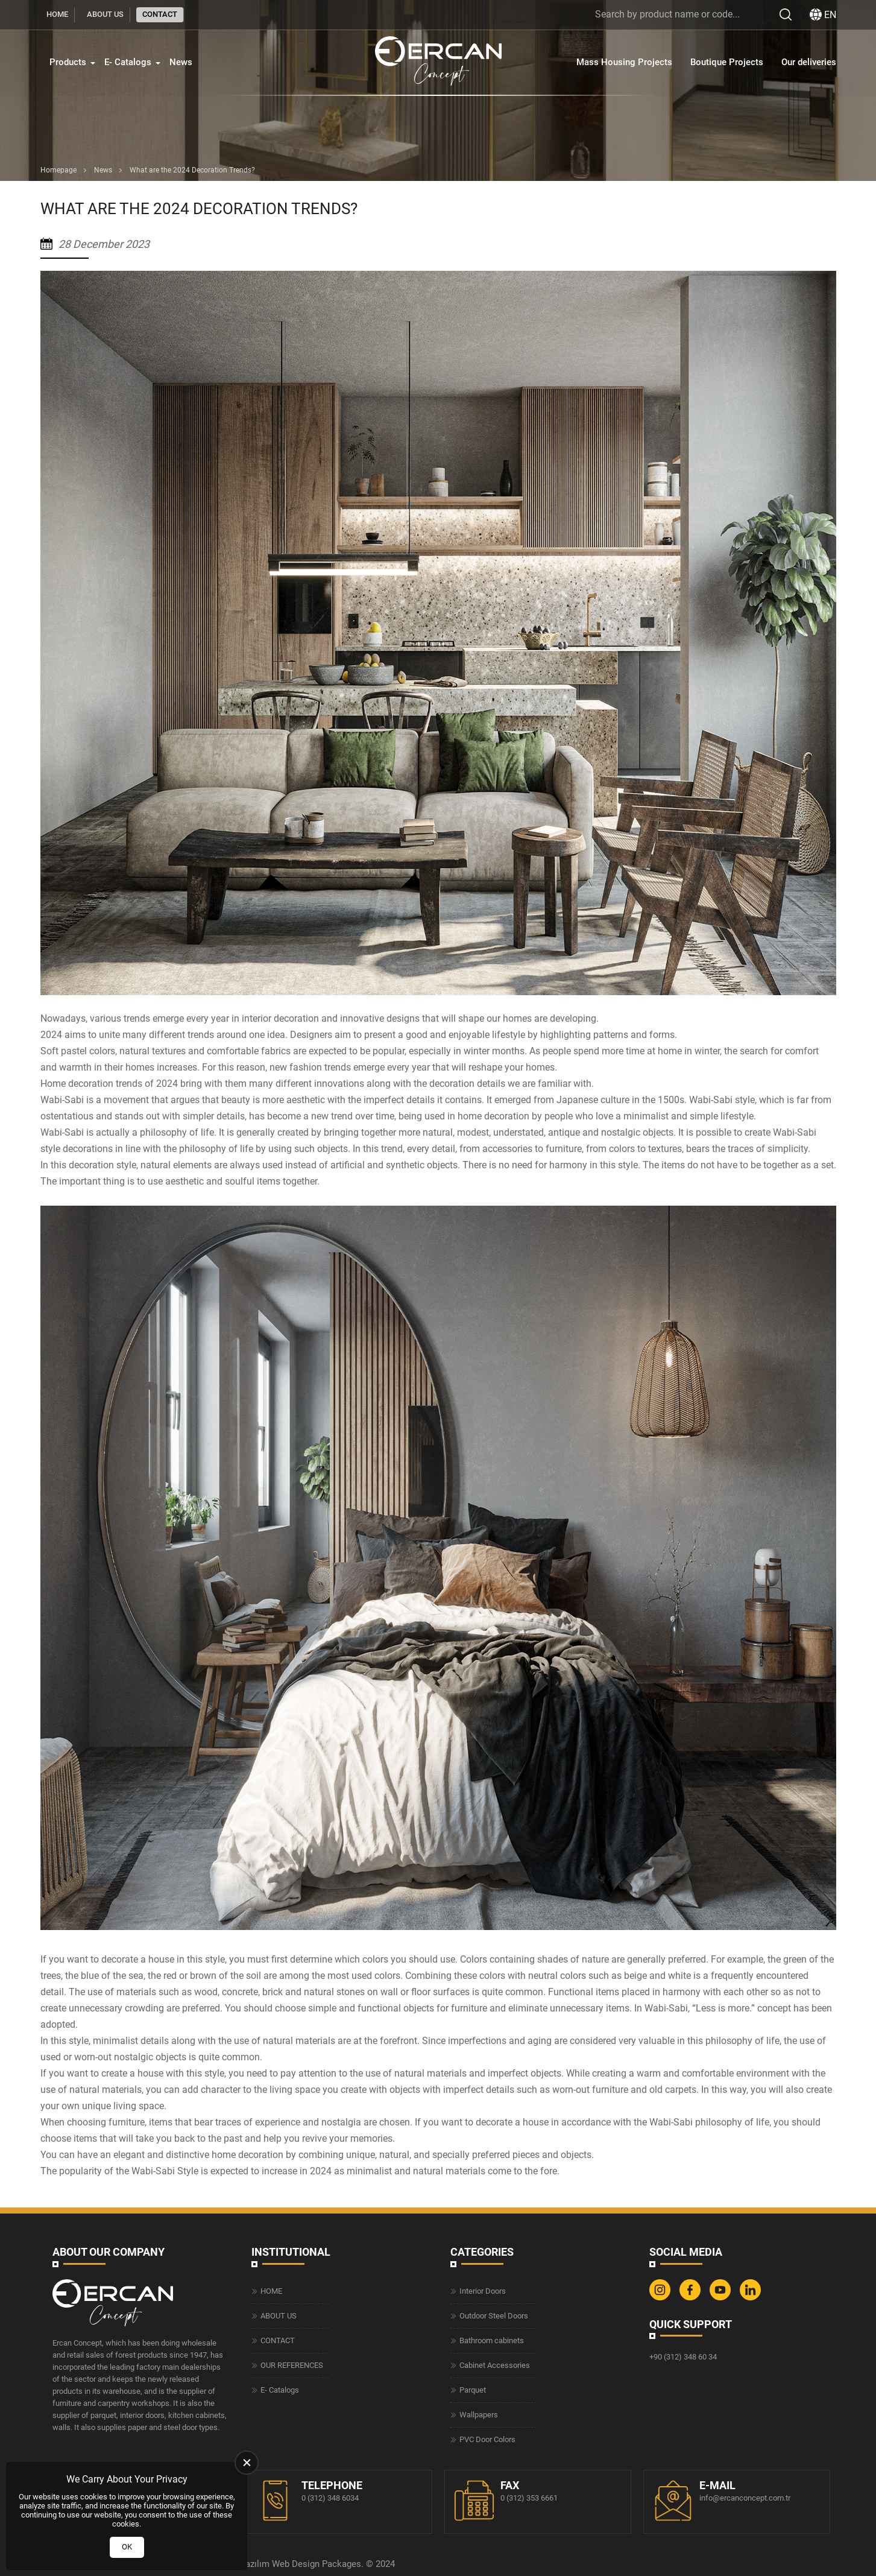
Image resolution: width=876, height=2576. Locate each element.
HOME (57, 14)
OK (127, 2546)
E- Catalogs (127, 62)
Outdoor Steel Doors (493, 2315)
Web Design (296, 2564)
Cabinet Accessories (494, 2365)
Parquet (472, 2389)
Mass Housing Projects (624, 62)
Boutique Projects (726, 62)
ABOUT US (105, 14)
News (180, 62)
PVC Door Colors (487, 2439)
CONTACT (159, 14)
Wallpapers (478, 2414)
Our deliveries (808, 62)
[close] (247, 2463)
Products (67, 62)
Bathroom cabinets (491, 2340)
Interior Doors (482, 2291)
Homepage (58, 170)
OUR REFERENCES (291, 2365)
